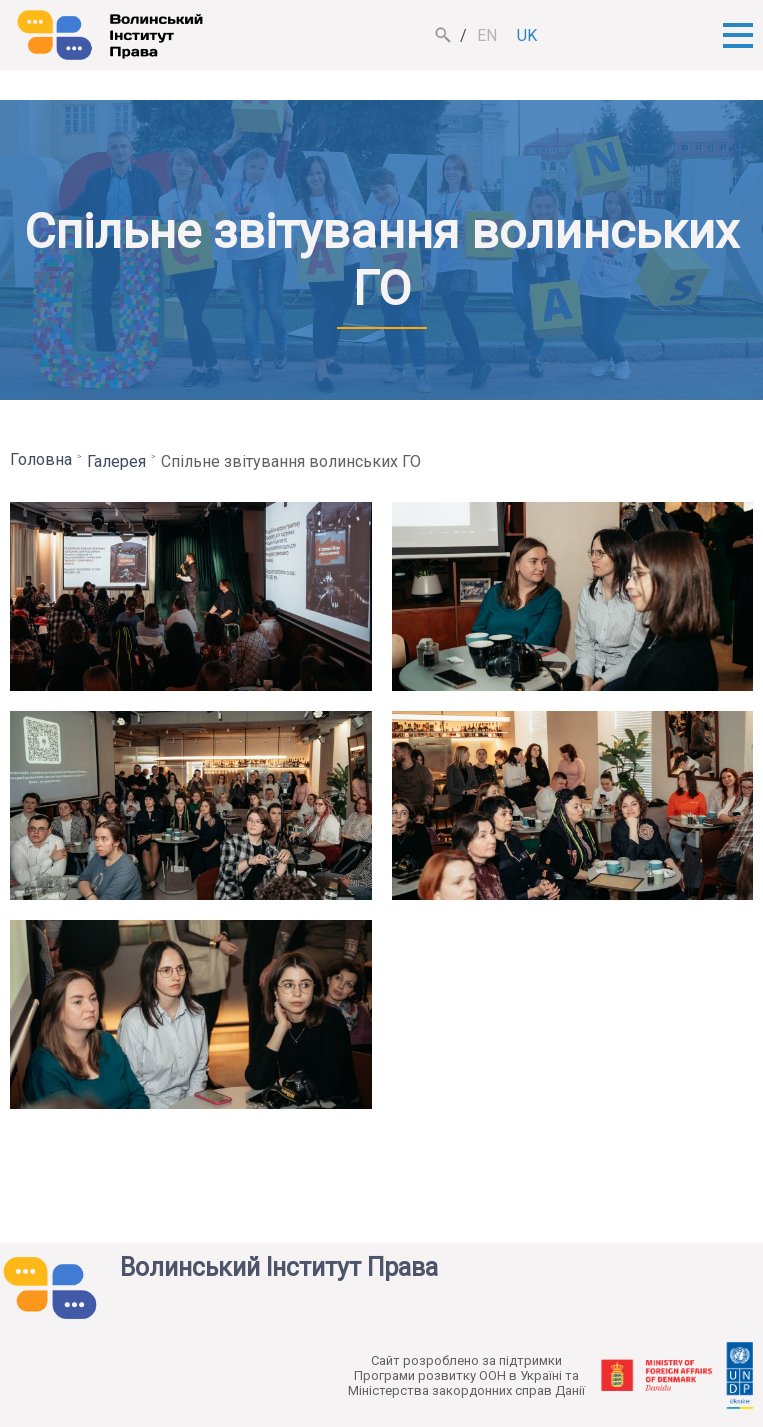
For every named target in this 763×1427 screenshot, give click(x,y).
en (487, 35)
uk (527, 35)
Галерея (116, 461)
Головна (41, 459)
